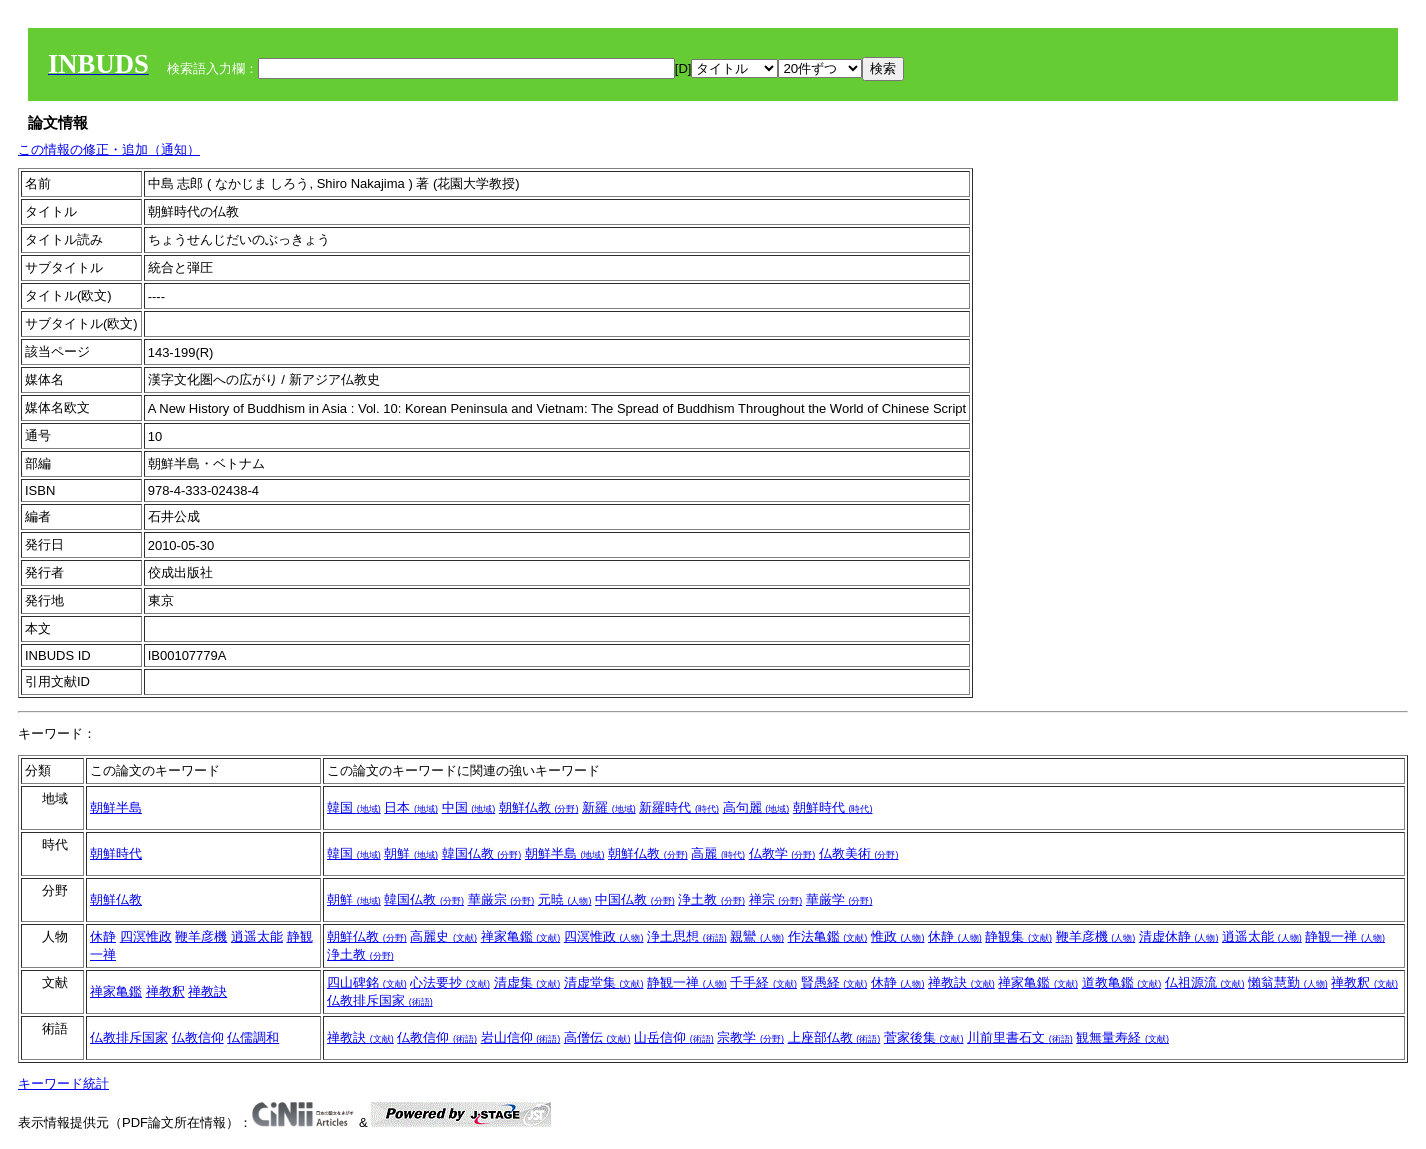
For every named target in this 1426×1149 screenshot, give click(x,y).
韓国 (354, 807)
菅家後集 (924, 1037)
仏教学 (782, 853)
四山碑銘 (367, 982)
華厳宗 (501, 899)
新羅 (609, 807)
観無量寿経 (1122, 1037)
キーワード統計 (63, 1083)
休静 (103, 936)
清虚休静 (1179, 936)
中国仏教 (635, 899)
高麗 (718, 853)
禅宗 (776, 899)
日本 (411, 807)
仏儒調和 (253, 1037)
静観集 (1018, 936)
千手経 (763, 982)
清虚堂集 (604, 982)
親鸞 (757, 936)
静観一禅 (1345, 936)
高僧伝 (597, 1037)
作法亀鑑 (828, 936)
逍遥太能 (257, 936)
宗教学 (750, 1037)
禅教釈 (165, 991)
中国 (469, 807)
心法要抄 (450, 982)
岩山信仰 (521, 1037)
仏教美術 (859, 853)
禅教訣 (207, 991)
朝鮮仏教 (539, 807)
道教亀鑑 (1122, 982)
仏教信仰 (198, 1037)
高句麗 (756, 807)
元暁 (565, 899)
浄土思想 (687, 936)
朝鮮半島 (116, 807)
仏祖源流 (1205, 982)
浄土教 (711, 899)
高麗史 (443, 936)
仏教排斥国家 (380, 1000)
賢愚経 (834, 982)
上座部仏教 (834, 1037)
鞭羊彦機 (201, 936)
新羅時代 (679, 807)
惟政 (898, 936)
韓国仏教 (482, 853)
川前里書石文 (1020, 1037)
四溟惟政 (146, 936)
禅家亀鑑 (521, 936)
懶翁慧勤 (1288, 982)
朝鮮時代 (833, 807)
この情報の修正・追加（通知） (109, 149)
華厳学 (839, 899)
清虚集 (527, 982)
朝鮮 (411, 853)
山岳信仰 (674, 1037)
